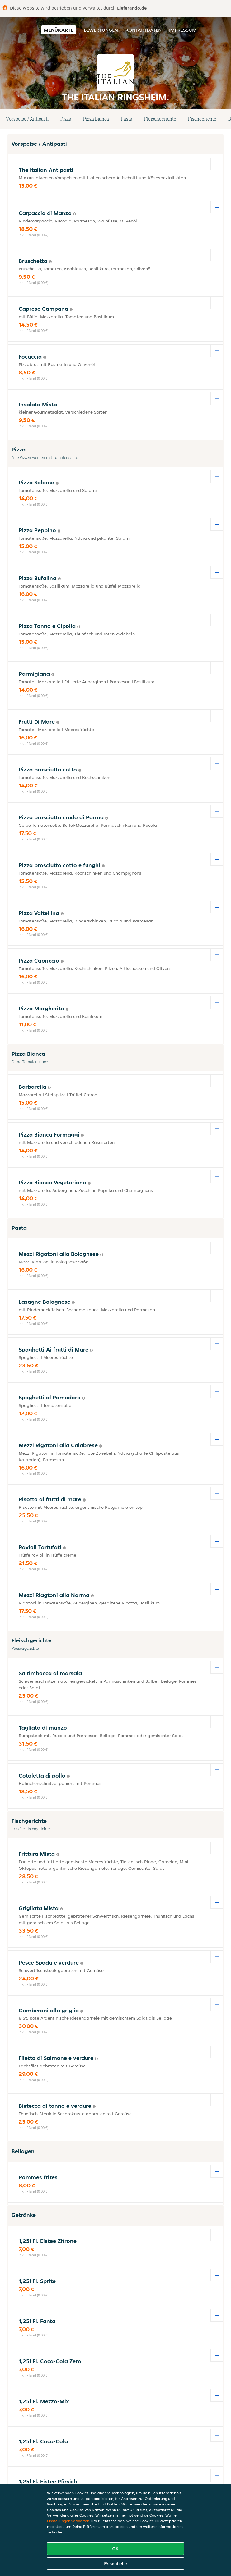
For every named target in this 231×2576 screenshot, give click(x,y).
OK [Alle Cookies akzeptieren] (115, 2548)
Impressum (182, 30)
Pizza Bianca (96, 119)
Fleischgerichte (160, 119)
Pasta (126, 119)
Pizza (65, 119)
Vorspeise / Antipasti (27, 119)
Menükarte (58, 30)
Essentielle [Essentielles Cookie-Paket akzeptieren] (115, 2563)
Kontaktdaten (143, 30)
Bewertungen (101, 30)
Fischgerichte (202, 119)
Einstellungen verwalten (68, 2521)
